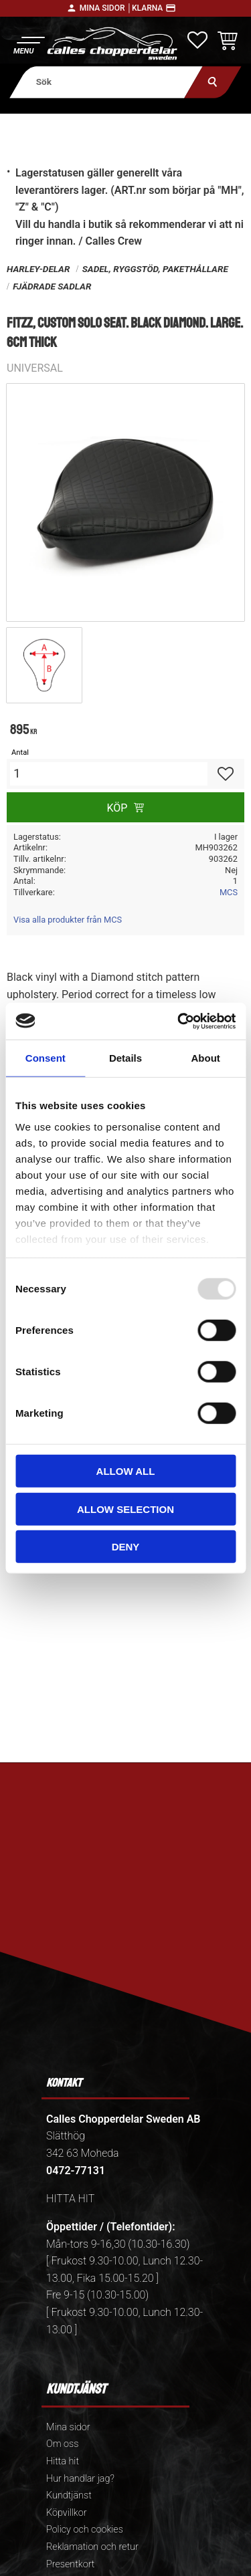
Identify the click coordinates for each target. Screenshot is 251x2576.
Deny (126, 1546)
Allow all (125, 1471)
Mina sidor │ (106, 8)
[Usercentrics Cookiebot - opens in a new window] (179, 1021)
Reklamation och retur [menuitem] (92, 2547)
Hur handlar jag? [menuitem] (80, 2478)
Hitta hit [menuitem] (62, 2461)
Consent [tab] (45, 1058)
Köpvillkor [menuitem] (66, 2513)
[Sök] (212, 82)
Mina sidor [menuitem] (68, 2427)
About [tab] (205, 1058)
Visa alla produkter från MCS (67, 920)
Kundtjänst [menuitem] (69, 2495)
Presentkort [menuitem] (70, 2564)
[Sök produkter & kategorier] (106, 82)
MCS (229, 892)
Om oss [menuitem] (62, 2444)
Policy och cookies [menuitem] (84, 2529)
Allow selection (125, 1508)
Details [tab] (125, 1058)
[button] (28, 43)
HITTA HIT (70, 2198)
